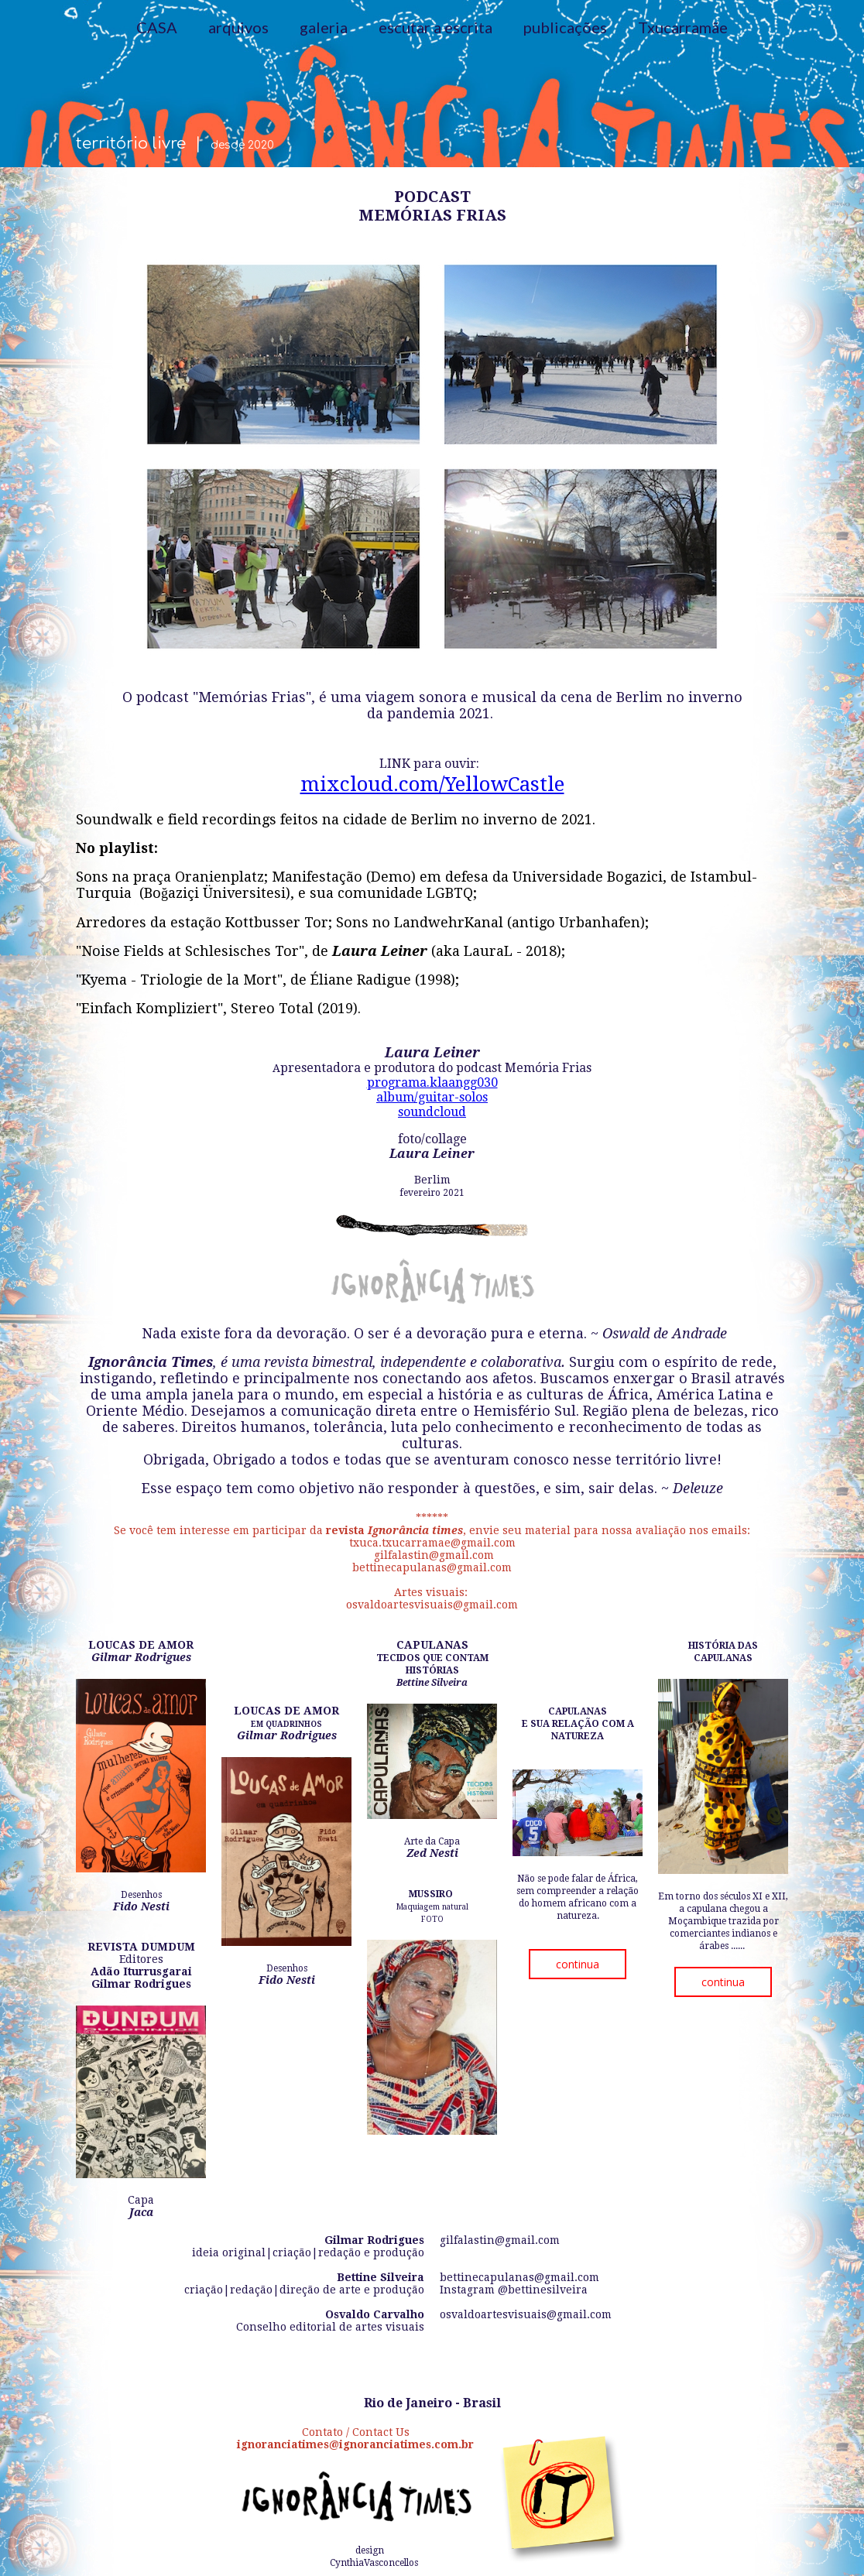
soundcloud (432, 1112)
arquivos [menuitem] (238, 27)
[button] (577, 1964)
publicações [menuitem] (565, 27)
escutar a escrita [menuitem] (435, 27)
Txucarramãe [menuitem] (683, 27)
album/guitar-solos (432, 1097)
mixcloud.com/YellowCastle (432, 784)
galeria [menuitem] (324, 27)
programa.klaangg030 (432, 1082)
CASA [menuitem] (156, 27)
